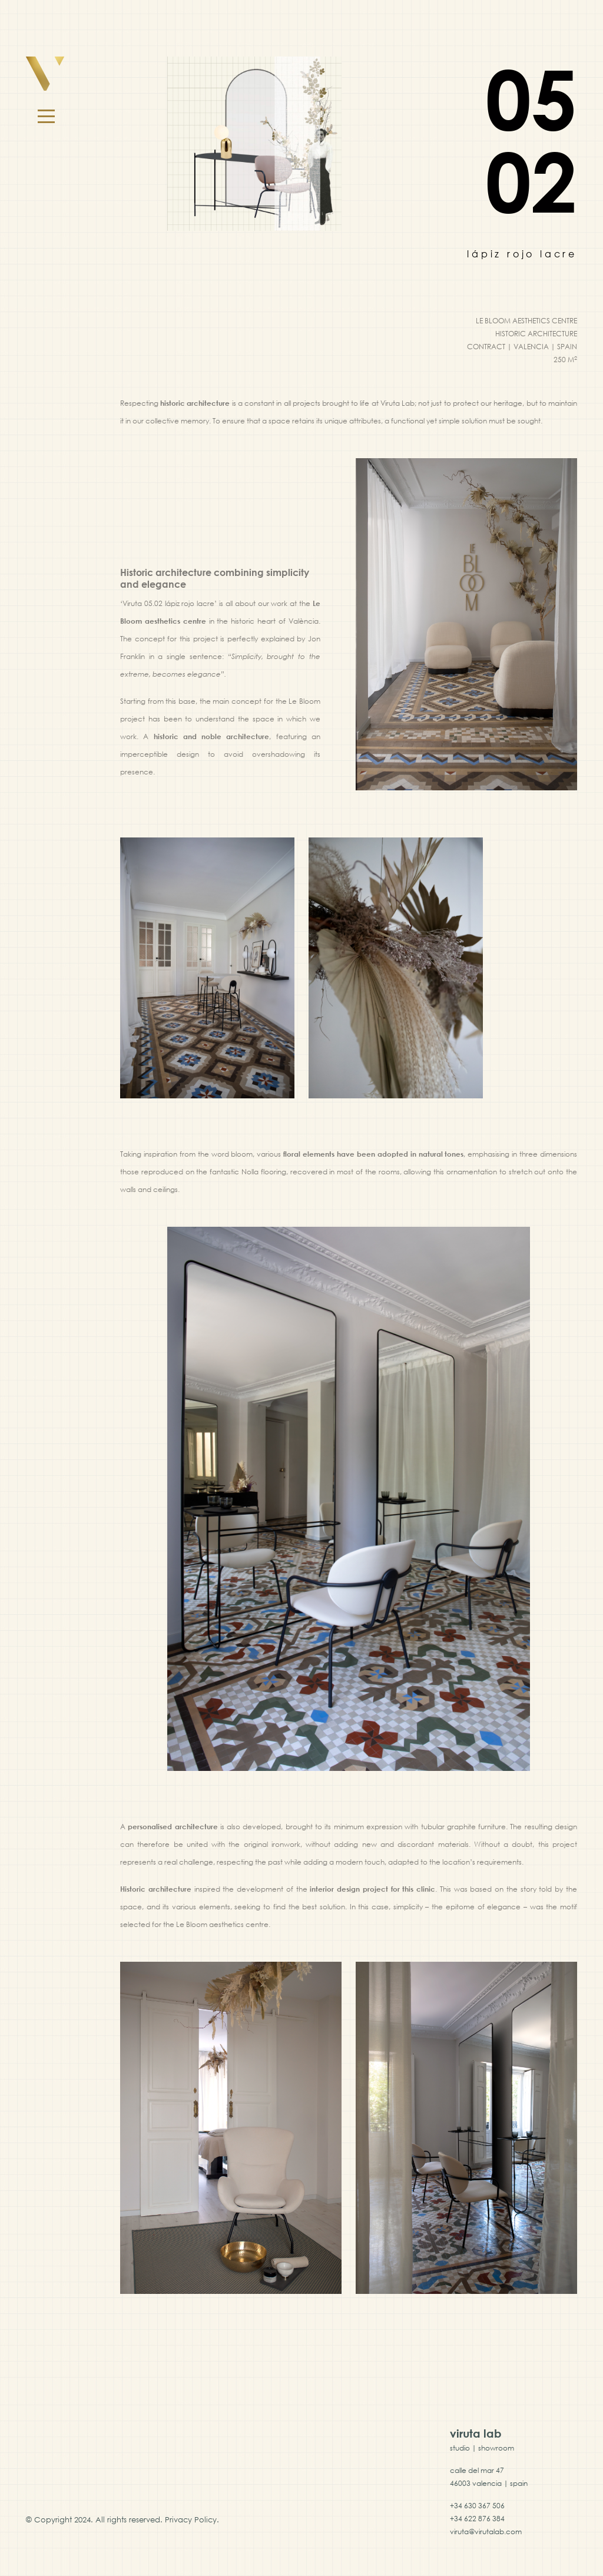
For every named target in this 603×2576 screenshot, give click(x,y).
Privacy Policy (191, 2519)
